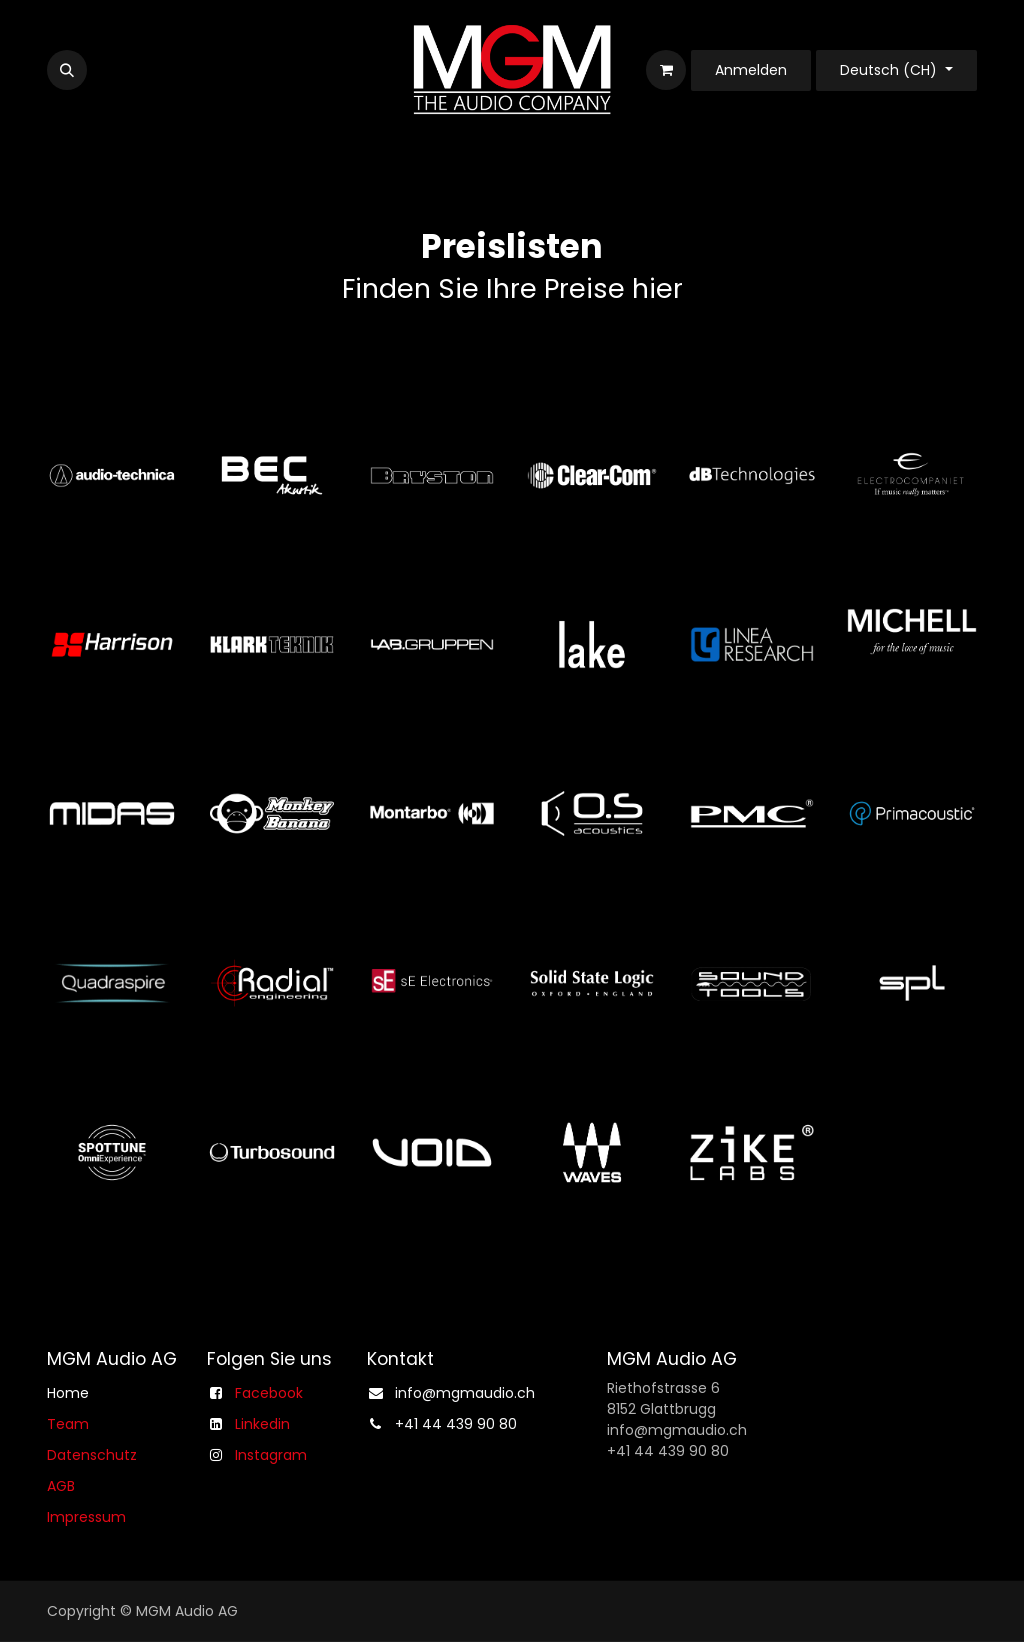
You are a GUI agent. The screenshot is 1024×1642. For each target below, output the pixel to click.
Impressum (86, 1516)
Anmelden (751, 70)
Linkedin (262, 1423)
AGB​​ (61, 1485)
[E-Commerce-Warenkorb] (666, 70)
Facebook (269, 1392)
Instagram (271, 1454)
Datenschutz (92, 1454)
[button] (67, 70)
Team (68, 1423)
